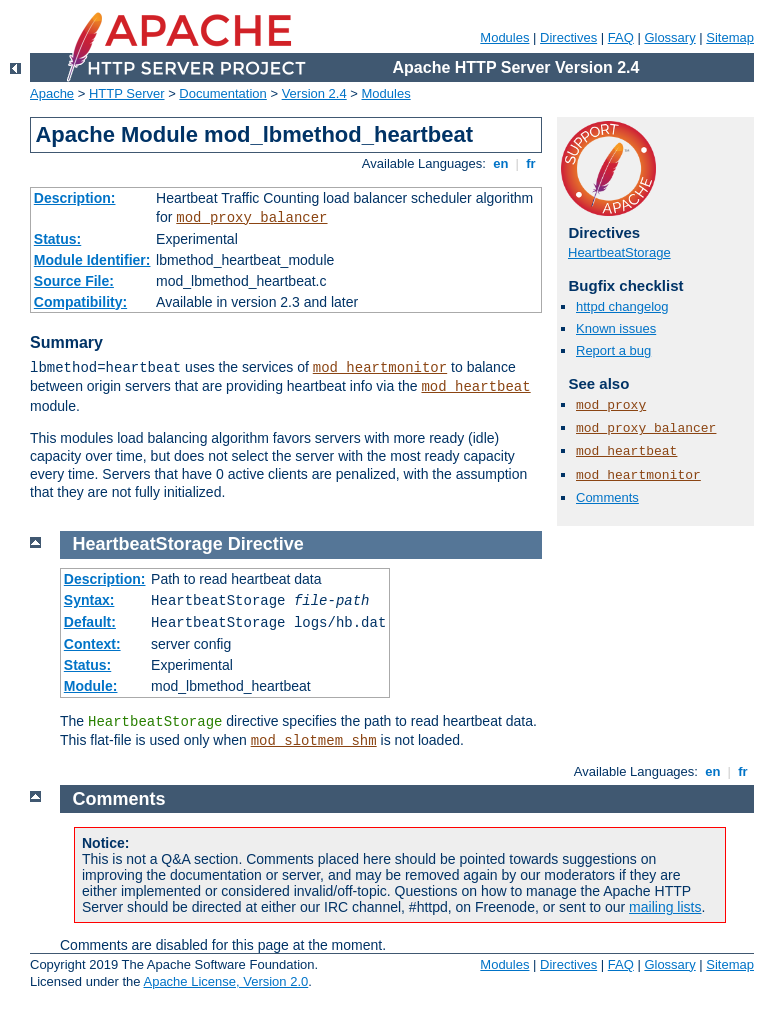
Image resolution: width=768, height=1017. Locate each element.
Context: (92, 644)
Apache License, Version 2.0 (225, 981)
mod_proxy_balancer (251, 218)
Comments (607, 497)
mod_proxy (611, 405)
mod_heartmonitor (380, 368)
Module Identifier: (92, 260)
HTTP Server (127, 93)
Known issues (616, 328)
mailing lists (665, 907)
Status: (57, 239)
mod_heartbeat (475, 387)
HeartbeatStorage (619, 252)
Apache (52, 93)
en (501, 163)
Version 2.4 (314, 93)
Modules (504, 37)
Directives (568, 37)
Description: (75, 198)
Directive (266, 544)
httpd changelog (622, 306)
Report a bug (613, 350)
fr (531, 163)
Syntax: (89, 600)
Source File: (74, 281)
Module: (91, 686)
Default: (90, 622)
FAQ (621, 37)
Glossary (669, 37)
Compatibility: (80, 302)
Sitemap (730, 37)
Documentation (222, 93)
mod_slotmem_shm (314, 741)
